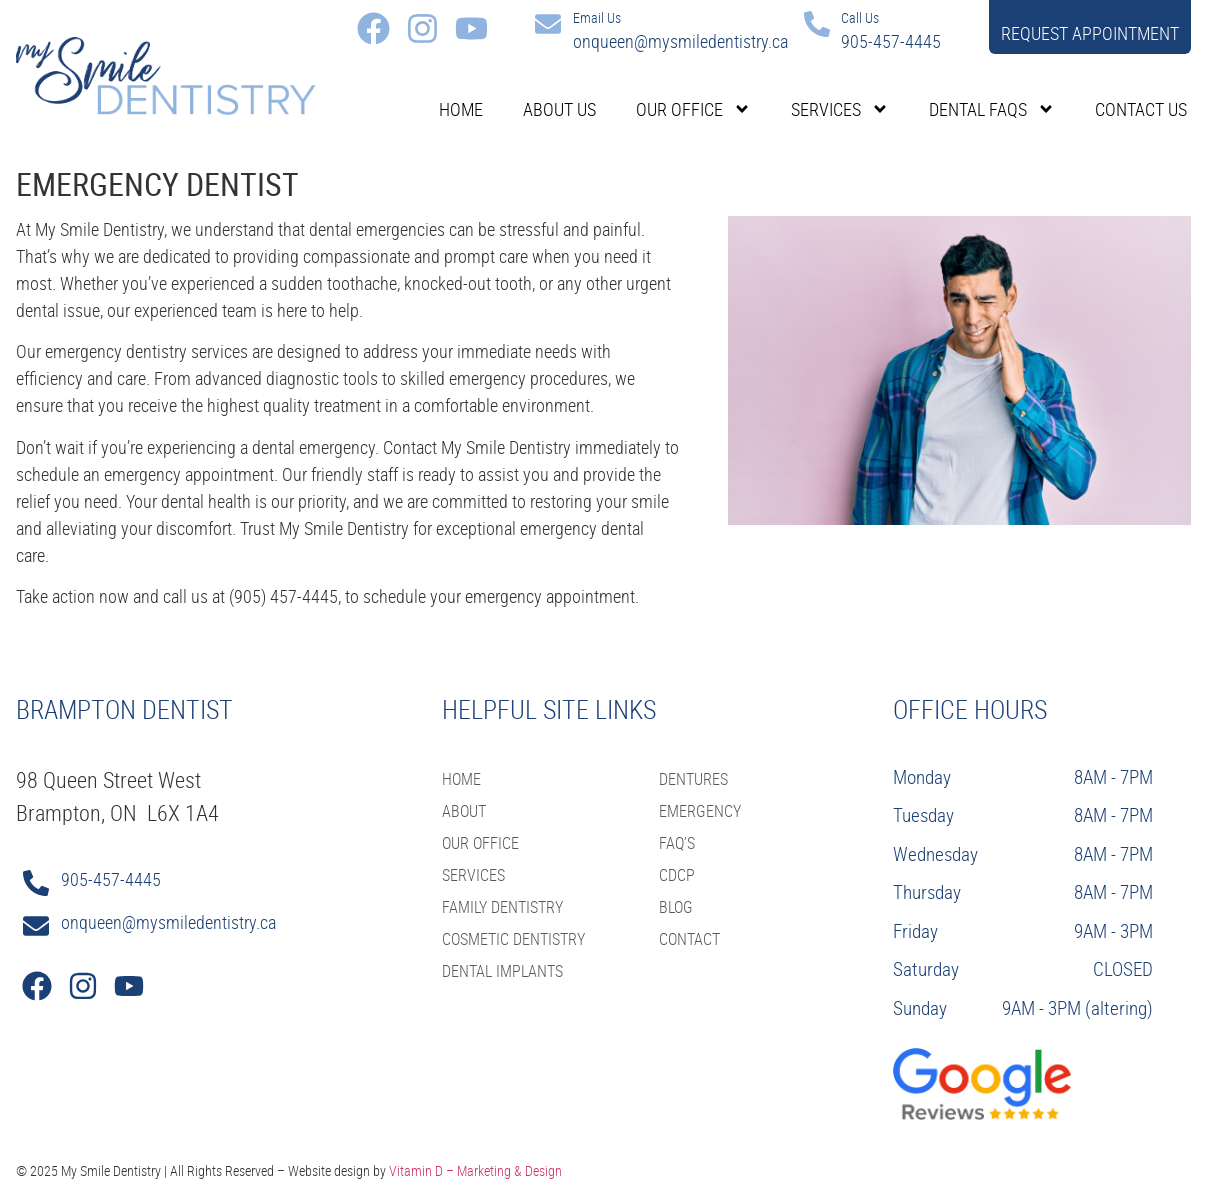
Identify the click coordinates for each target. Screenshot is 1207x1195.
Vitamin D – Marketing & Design (475, 1170)
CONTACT (689, 939)
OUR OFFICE (480, 843)
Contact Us (1141, 109)
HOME (461, 779)
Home (461, 109)
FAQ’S (677, 843)
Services (840, 109)
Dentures (693, 779)
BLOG (676, 907)
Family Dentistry (502, 907)
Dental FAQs (992, 109)
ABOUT (464, 811)
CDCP (677, 875)
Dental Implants (502, 971)
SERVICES (473, 875)
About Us (559, 109)
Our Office (693, 109)
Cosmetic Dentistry (513, 939)
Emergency (700, 811)
